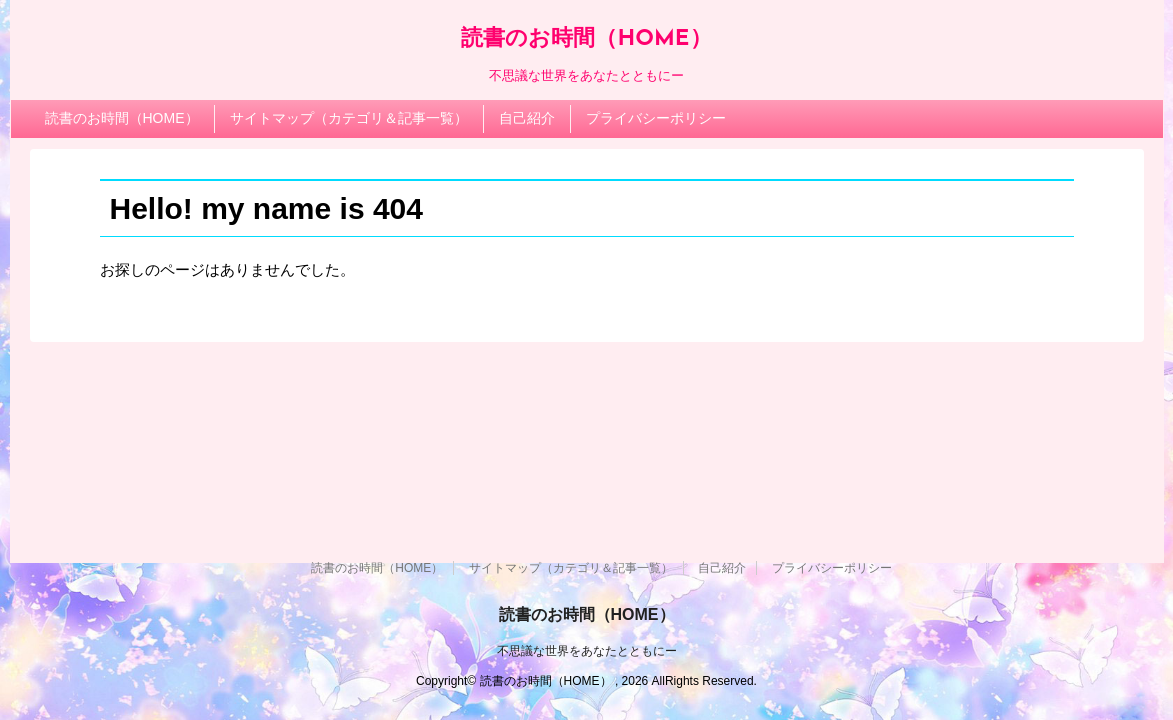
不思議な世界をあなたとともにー (587, 651)
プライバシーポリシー (656, 118)
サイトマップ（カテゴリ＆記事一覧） (349, 118)
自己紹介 (527, 118)
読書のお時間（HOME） (586, 39)
